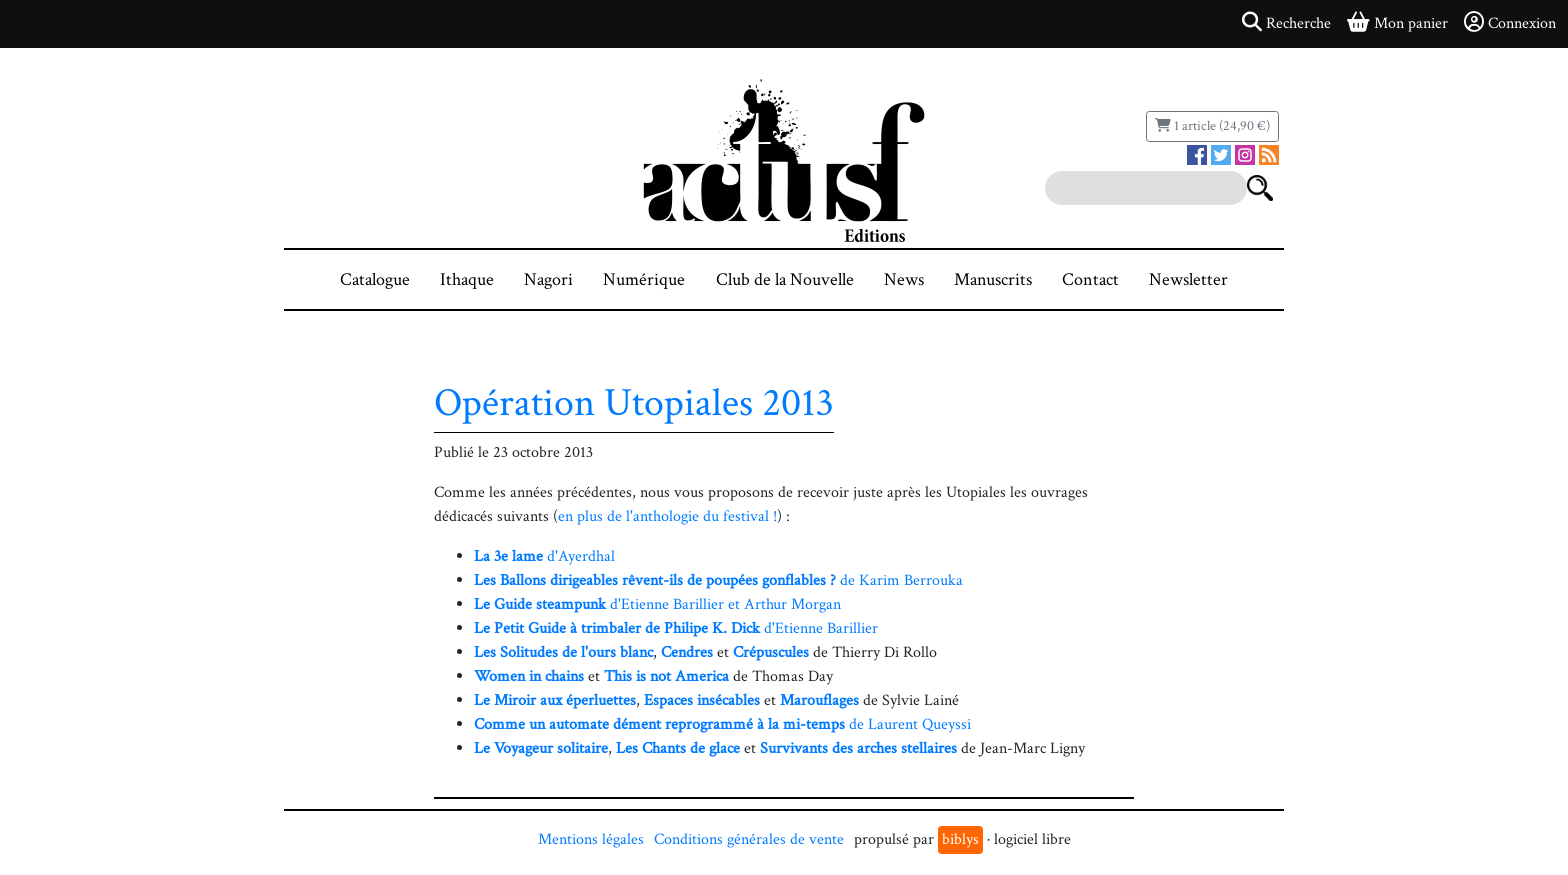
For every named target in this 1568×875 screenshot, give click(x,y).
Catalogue (375, 279)
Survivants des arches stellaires (858, 748)
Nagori (548, 279)
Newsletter (1188, 279)
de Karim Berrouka (718, 580)
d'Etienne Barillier (676, 628)
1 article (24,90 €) (1212, 126)
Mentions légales (591, 839)
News (904, 279)
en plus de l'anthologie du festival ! (667, 516)
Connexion (1510, 23)
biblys (960, 839)
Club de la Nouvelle (785, 279)
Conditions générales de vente (749, 839)
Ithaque (467, 279)
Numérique (644, 279)
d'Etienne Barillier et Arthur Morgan (657, 604)
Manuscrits (993, 279)
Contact (1090, 279)
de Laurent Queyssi (722, 724)
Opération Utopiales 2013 (634, 403)
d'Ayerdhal (544, 556)
